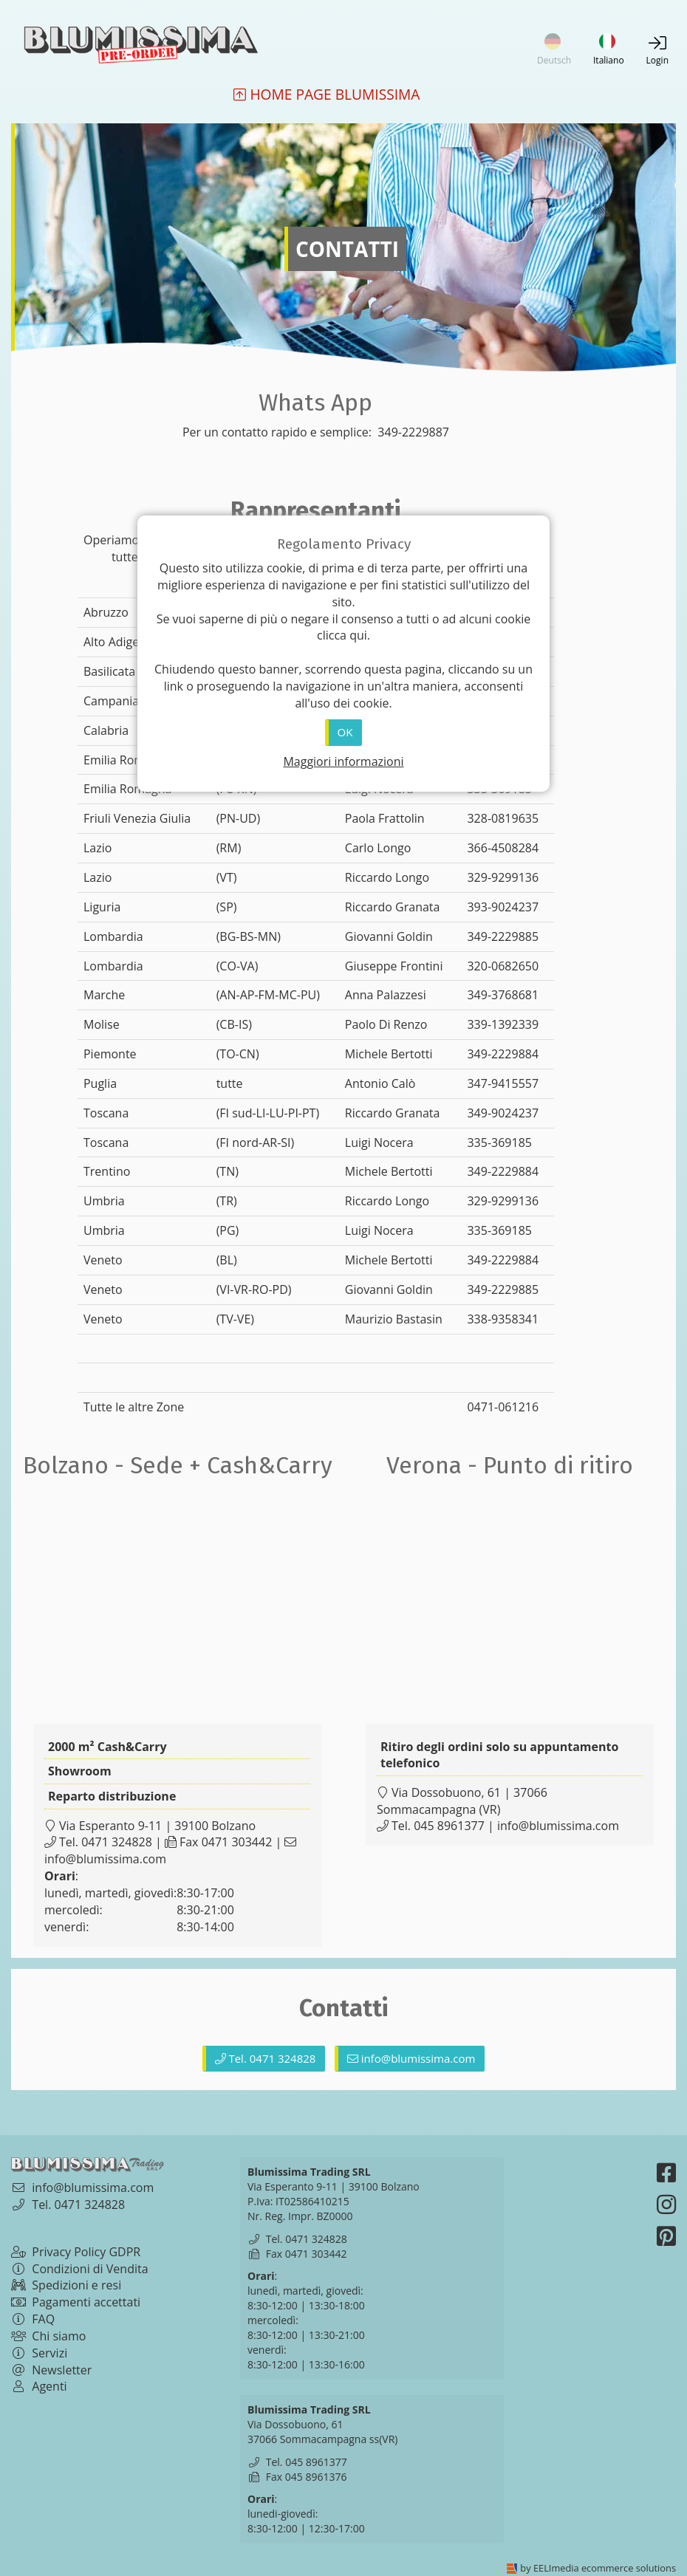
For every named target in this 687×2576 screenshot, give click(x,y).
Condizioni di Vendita (79, 2269)
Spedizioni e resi (66, 2285)
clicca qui (342, 635)
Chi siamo (48, 2336)
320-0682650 (503, 966)
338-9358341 (503, 1319)
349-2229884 (503, 1054)
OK (345, 731)
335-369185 (499, 1142)
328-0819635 (503, 818)
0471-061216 (503, 1407)
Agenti (39, 2386)
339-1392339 (503, 1024)
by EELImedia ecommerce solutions (598, 2568)
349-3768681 (503, 995)
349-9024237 (503, 1113)
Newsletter (51, 2370)
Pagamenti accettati (75, 2302)
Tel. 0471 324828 (265, 2058)
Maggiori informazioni (343, 761)
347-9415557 (503, 1083)
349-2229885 (503, 936)
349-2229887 (412, 432)
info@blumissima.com (105, 1859)
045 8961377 (449, 1826)
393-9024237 (503, 907)
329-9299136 (503, 877)
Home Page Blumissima (326, 95)
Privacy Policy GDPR (75, 2252)
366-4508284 (503, 848)
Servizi (39, 2353)
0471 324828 (116, 1842)
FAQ (33, 2319)
